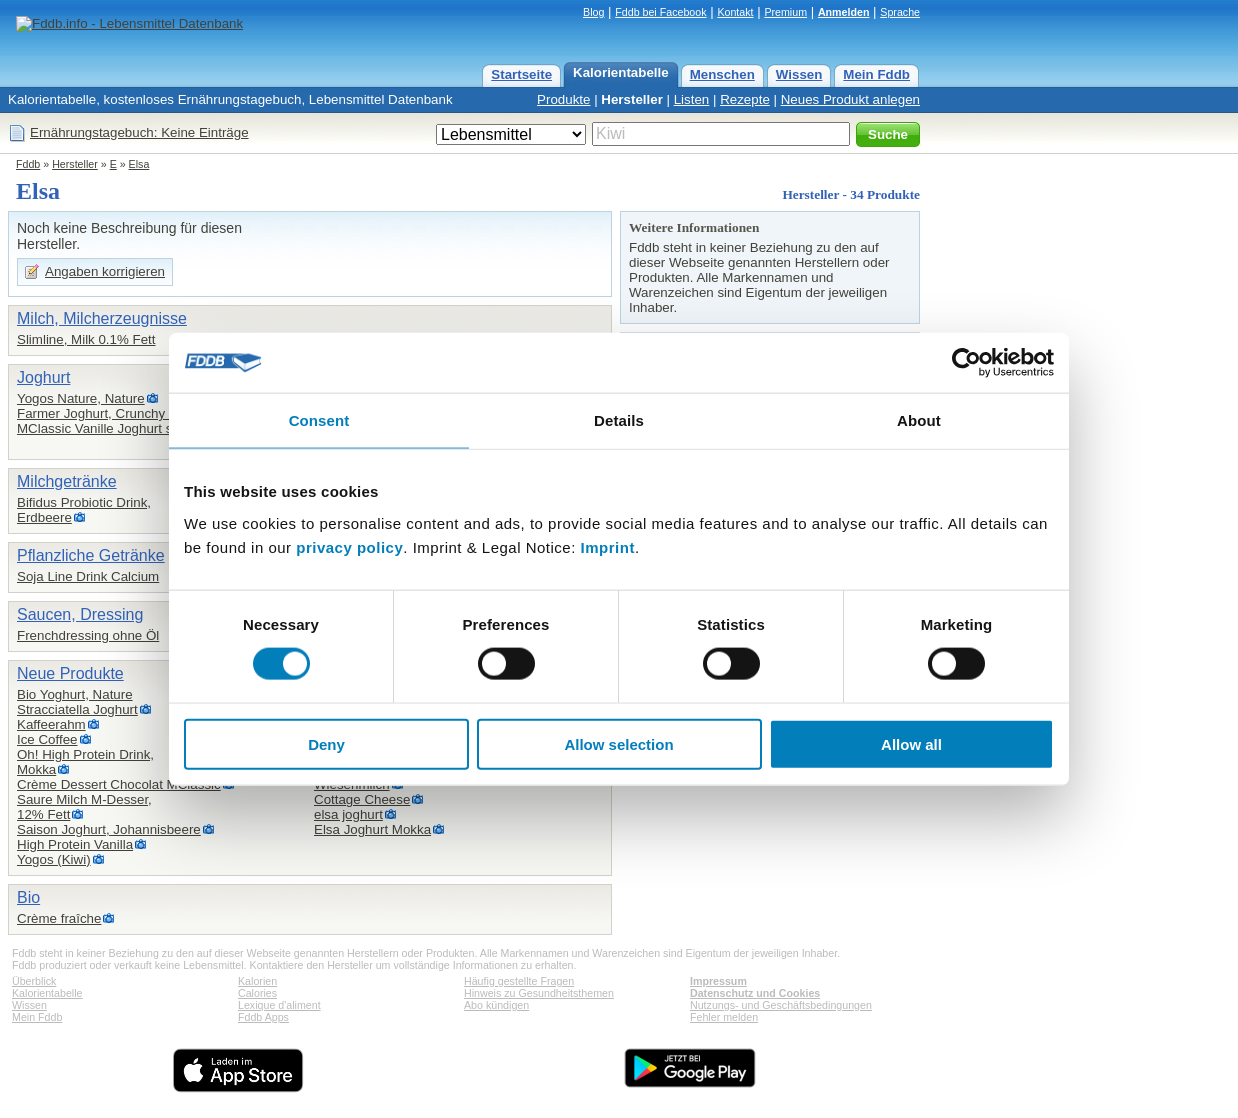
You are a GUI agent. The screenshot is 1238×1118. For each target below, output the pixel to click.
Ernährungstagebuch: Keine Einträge (139, 132)
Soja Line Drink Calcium (88, 576)
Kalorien (257, 981)
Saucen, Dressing (80, 614)
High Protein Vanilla (75, 844)
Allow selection (618, 743)
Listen (692, 99)
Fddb (28, 164)
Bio (28, 897)
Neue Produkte (70, 673)
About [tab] (919, 420)
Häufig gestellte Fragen (519, 981)
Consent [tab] (319, 420)
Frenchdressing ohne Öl (88, 635)
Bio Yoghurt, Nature (75, 694)
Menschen (722, 74)
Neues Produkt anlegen (850, 99)
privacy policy (349, 546)
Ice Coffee (47, 739)
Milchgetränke (67, 481)
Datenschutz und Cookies (755, 993)
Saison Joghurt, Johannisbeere (109, 829)
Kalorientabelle (621, 72)
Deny (326, 743)
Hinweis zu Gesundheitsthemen (539, 993)
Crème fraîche (59, 918)
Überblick (34, 981)
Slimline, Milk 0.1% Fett (86, 339)
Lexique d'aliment (279, 1005)
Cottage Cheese (362, 799)
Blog (593, 12)
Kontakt (735, 12)
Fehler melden (724, 1017)
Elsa (139, 164)
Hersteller (632, 99)
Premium (785, 12)
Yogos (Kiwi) (54, 859)
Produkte (563, 99)
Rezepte (745, 99)
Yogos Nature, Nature (81, 398)
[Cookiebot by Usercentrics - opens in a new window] (966, 363)
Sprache (900, 12)
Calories (257, 993)
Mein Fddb (876, 74)
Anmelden (844, 12)
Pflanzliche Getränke (91, 555)
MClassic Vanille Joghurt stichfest (116, 428)
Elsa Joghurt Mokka (372, 829)
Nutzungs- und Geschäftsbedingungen (781, 1005)
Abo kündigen (496, 1005)
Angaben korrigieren (105, 271)
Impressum (718, 981)
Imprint (608, 546)
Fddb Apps (263, 1017)
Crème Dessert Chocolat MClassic (119, 784)
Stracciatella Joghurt (77, 709)
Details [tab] (619, 420)
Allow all (911, 743)
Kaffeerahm (51, 724)
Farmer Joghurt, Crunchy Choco (112, 413)
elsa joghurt (348, 814)
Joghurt (43, 377)
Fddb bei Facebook (660, 12)
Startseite (521, 74)
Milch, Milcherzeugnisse (102, 318)
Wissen (799, 74)
